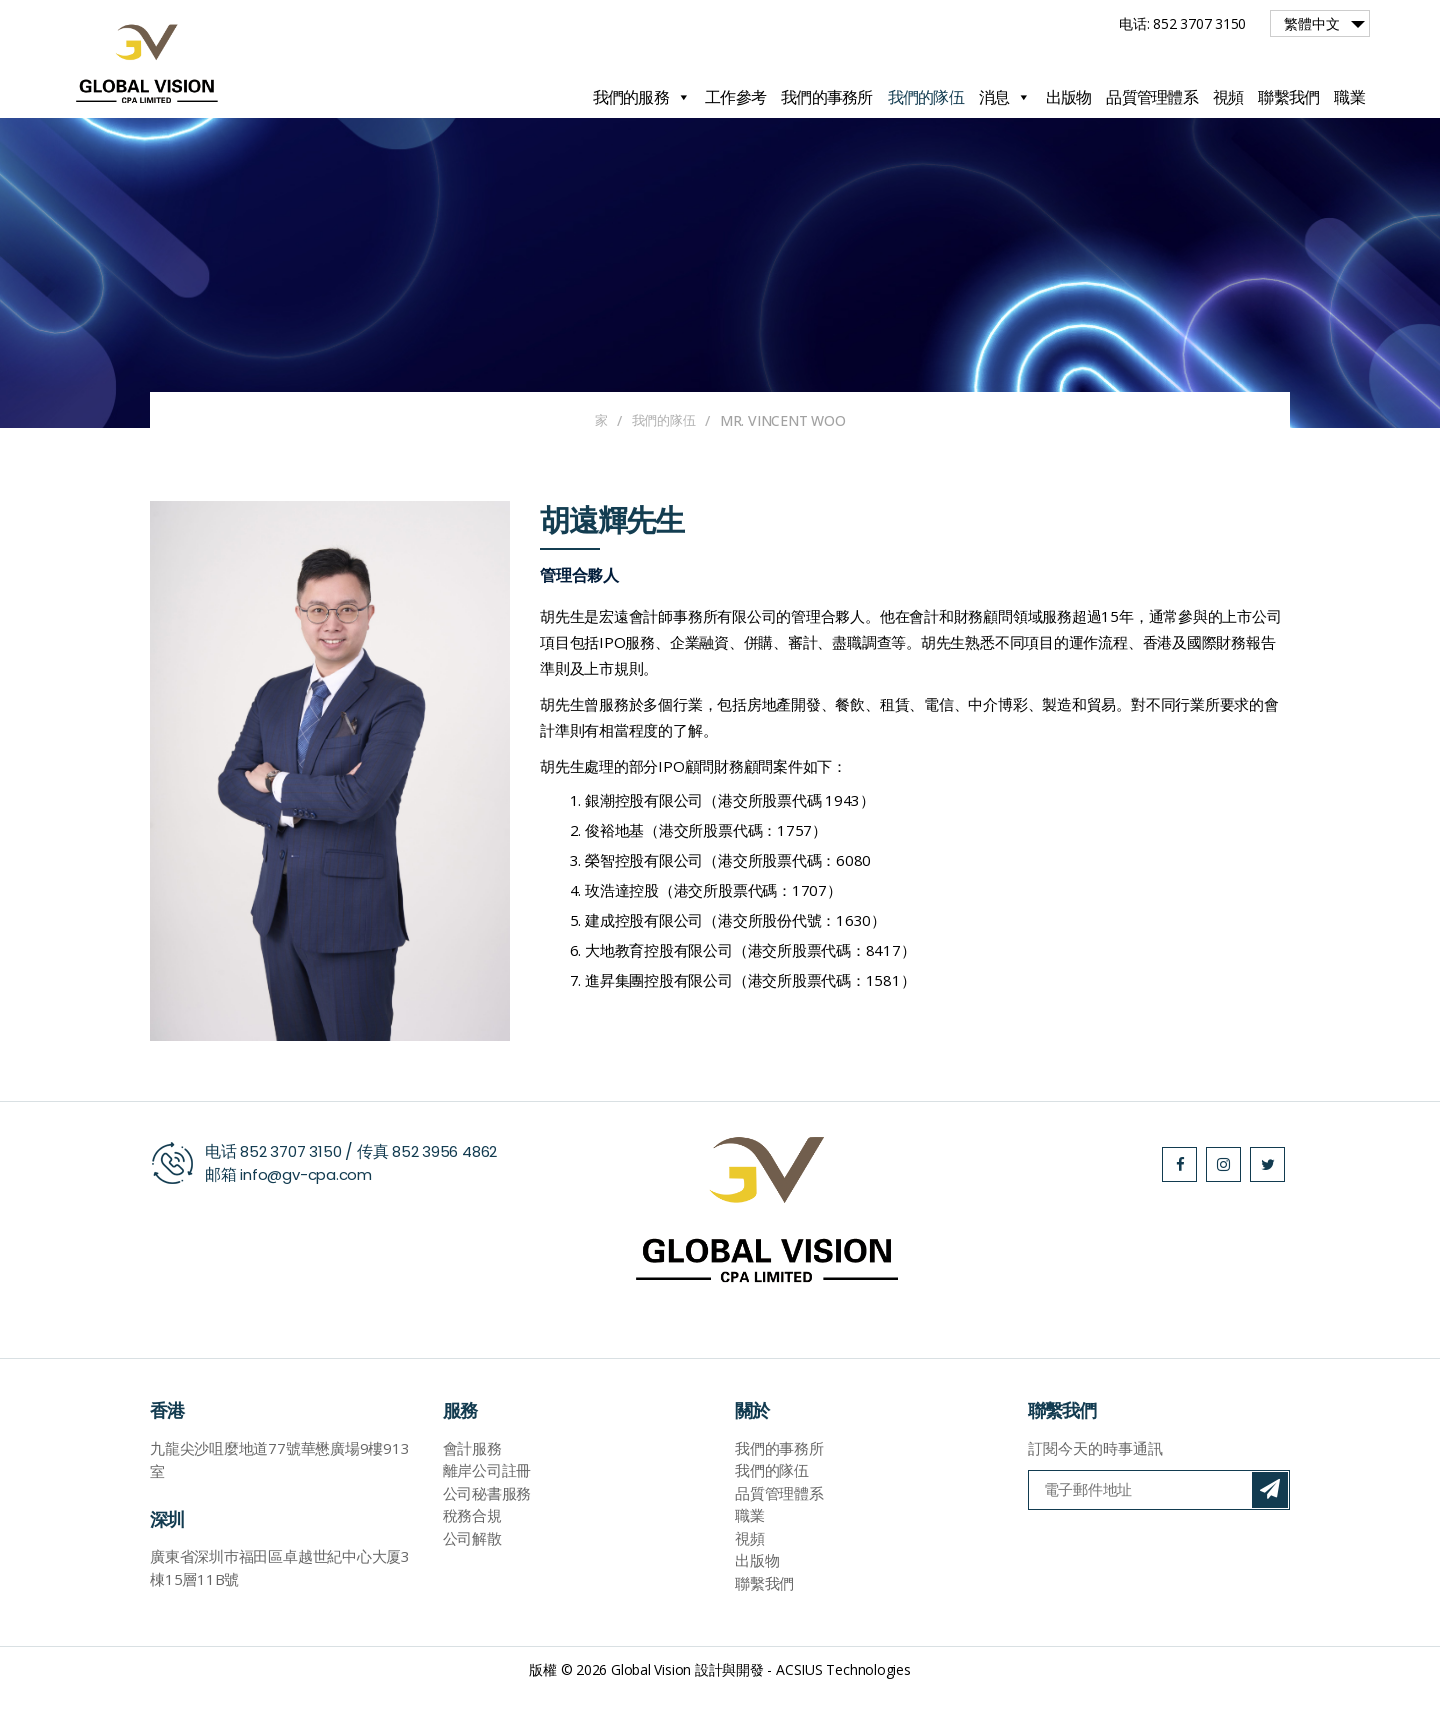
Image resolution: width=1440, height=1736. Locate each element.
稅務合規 (472, 1560)
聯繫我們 (1288, 97)
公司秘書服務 (487, 1538)
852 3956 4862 (454, 1195)
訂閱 (1270, 1535)
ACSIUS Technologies (843, 1714)
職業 (1349, 97)
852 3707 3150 (293, 1195)
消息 (1005, 97)
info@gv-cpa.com (310, 1218)
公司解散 (472, 1583)
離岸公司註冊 (487, 1515)
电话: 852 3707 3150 (1182, 23)
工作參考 (735, 97)
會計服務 (472, 1493)
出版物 (1069, 97)
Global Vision (651, 1714)
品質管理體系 (1152, 97)
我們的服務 (642, 97)
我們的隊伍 (926, 97)
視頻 (1228, 97)
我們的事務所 (827, 97)
